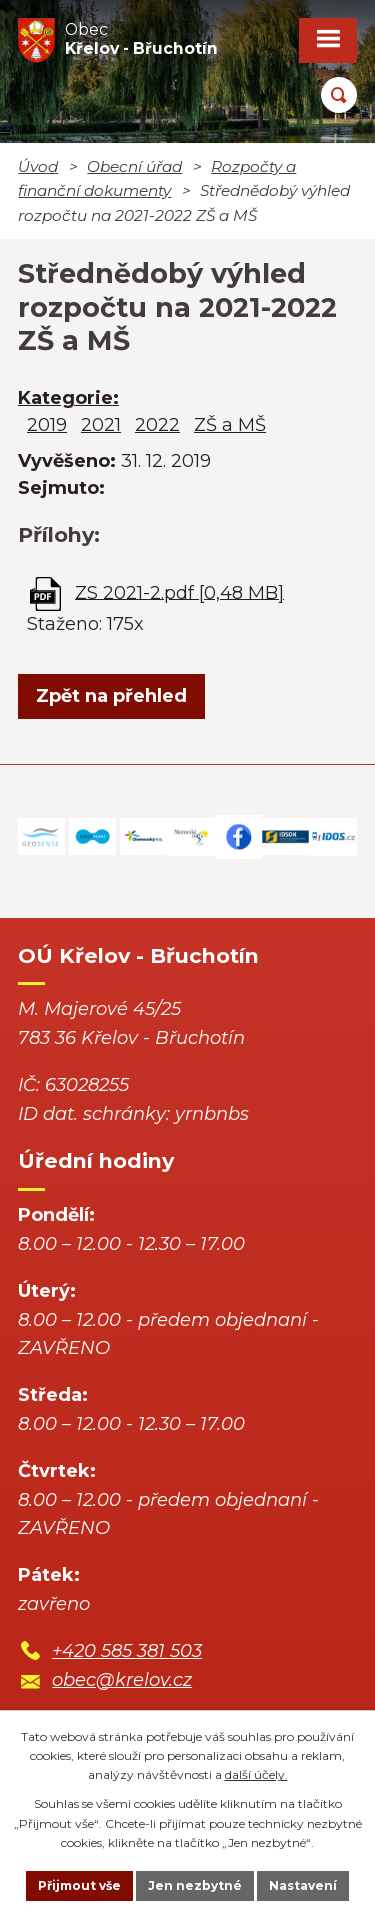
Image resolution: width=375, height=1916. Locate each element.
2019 (47, 425)
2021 (101, 425)
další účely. (256, 1774)
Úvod (38, 166)
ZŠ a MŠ (230, 425)
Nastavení (303, 1885)
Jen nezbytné (195, 1885)
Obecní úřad (134, 166)
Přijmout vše (79, 1885)
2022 (157, 425)
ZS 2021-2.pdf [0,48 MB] (179, 592)
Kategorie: (68, 398)
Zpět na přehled (111, 696)
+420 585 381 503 (127, 1651)
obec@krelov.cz (122, 1680)
